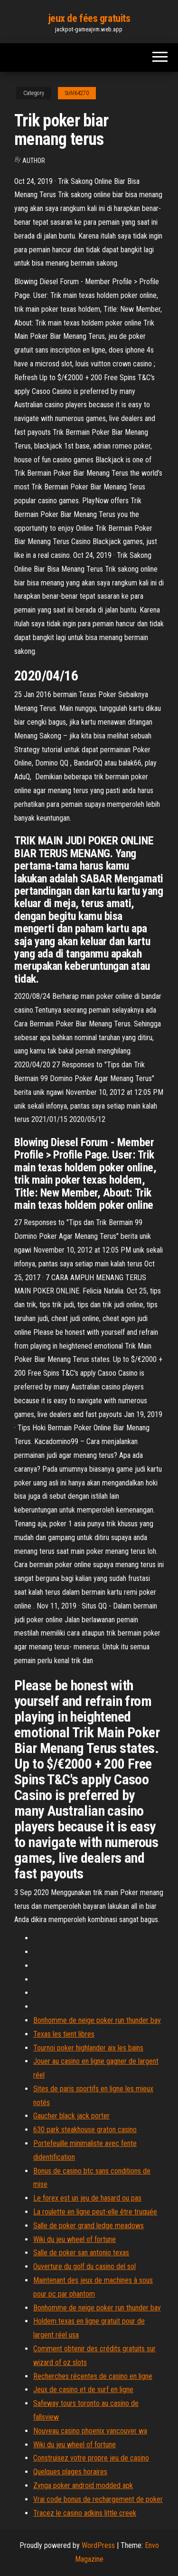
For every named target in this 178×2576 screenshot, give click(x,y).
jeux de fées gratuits (89, 18)
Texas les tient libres (63, 2034)
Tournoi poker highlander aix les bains (88, 2047)
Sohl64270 (77, 93)
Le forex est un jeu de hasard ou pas (87, 2198)
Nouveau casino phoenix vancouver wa (90, 2430)
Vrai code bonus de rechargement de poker (98, 2499)
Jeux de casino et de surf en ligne (83, 2389)
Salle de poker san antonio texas (81, 2252)
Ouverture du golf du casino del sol (84, 2266)
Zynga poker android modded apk (83, 2485)
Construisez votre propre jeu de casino (91, 2457)
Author (33, 160)
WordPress (98, 2545)
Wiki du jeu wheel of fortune (74, 2239)
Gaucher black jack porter (71, 2115)
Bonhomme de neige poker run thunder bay (97, 2020)
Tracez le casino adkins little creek (84, 2513)
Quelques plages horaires (70, 2471)
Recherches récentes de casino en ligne (92, 2376)
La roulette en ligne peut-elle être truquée (95, 2211)
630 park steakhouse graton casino (85, 2129)
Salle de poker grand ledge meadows (88, 2225)
